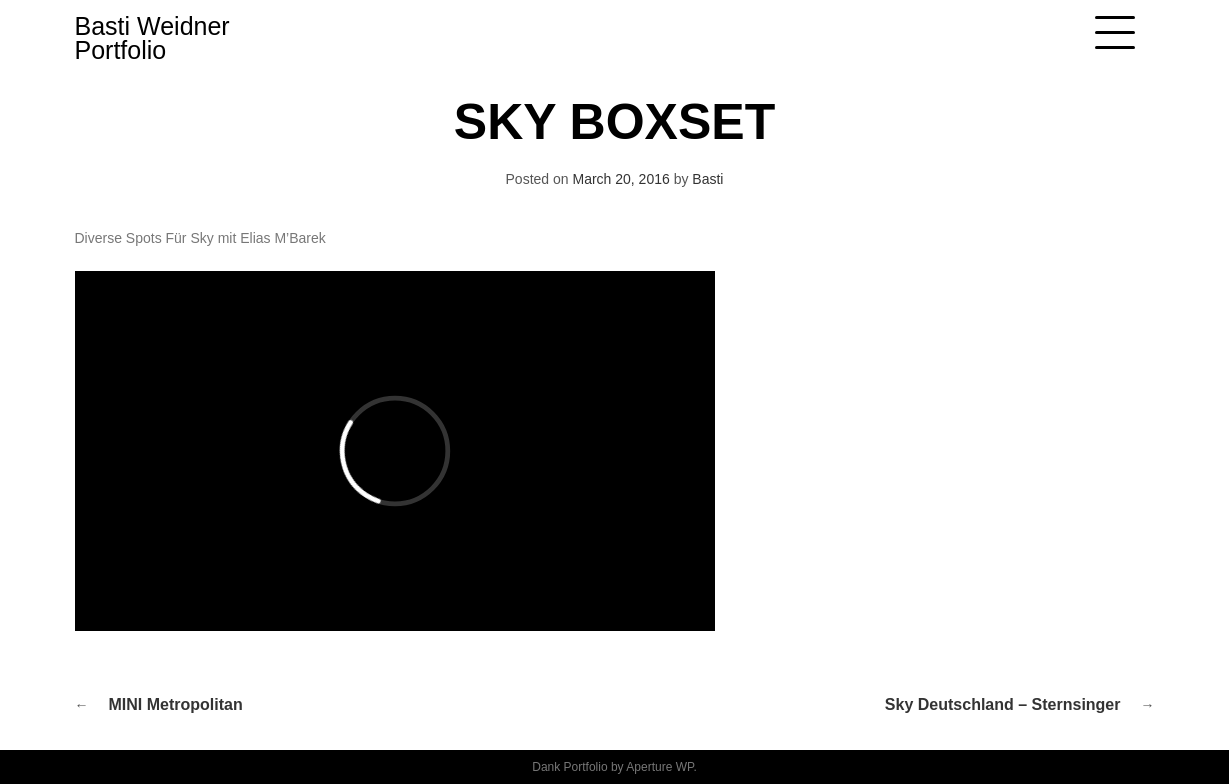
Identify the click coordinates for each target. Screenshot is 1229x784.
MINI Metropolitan (176, 704)
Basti (707, 179)
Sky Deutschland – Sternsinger (1003, 704)
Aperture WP (659, 767)
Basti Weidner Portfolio (152, 38)
